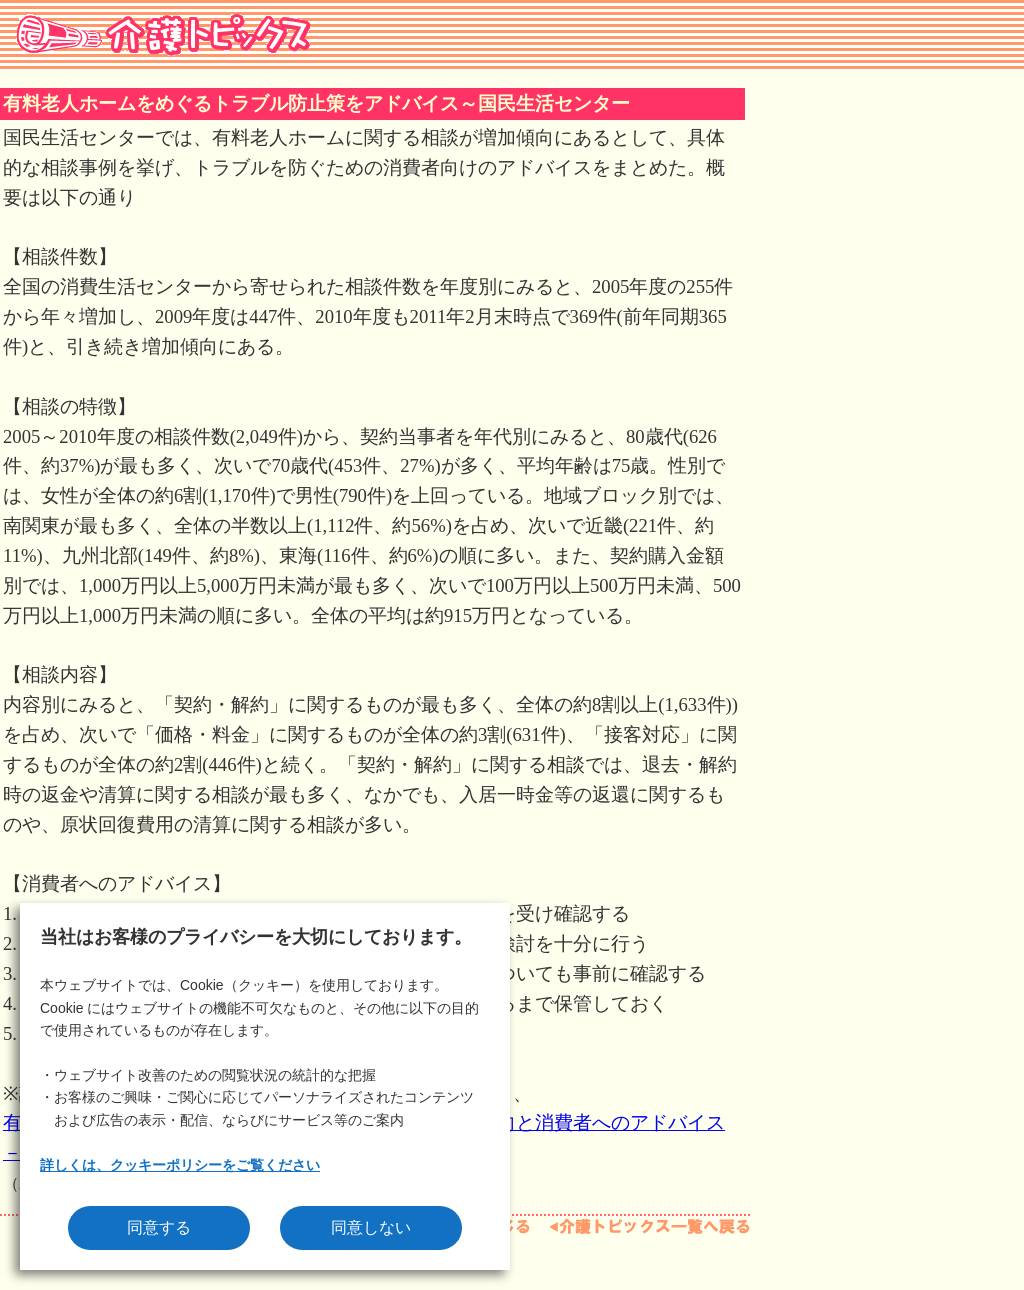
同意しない (371, 1227)
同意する (159, 1227)
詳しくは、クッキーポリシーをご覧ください (180, 1165)
